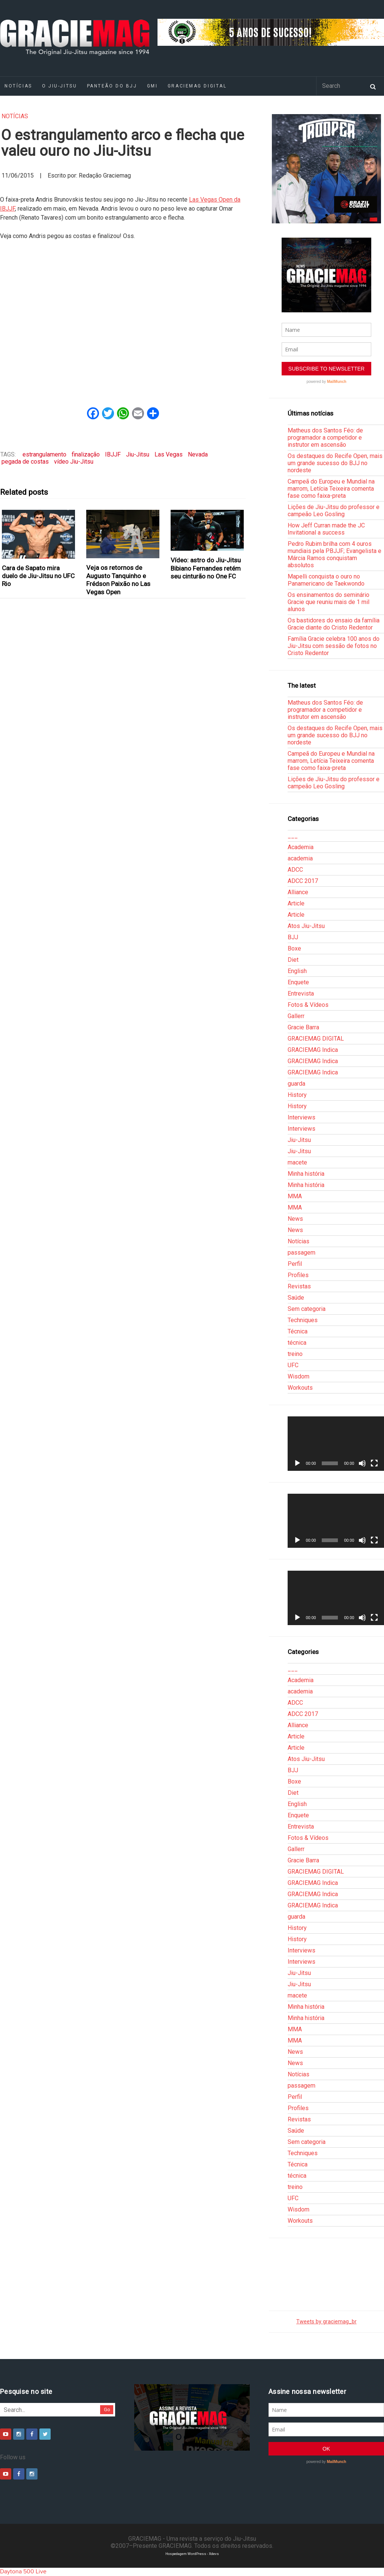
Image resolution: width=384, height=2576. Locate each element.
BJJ (293, 937)
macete (297, 1162)
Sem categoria (307, 1308)
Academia (301, 847)
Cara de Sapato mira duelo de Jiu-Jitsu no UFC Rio (38, 576)
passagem (301, 1252)
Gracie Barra (303, 1027)
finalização (86, 454)
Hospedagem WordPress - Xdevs (192, 2554)
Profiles (298, 1275)
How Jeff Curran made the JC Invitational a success (326, 529)
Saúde (296, 1297)
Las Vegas (168, 454)
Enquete (298, 982)
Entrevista (301, 993)
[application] (336, 1443)
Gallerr (296, 1016)
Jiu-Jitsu (137, 454)
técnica (297, 1342)
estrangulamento (44, 454)
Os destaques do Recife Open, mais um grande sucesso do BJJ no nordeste (335, 463)
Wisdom (298, 1376)
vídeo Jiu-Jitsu (73, 461)
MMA (295, 1196)
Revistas (299, 1286)
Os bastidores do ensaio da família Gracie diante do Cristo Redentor (334, 624)
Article (296, 903)
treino (295, 1353)
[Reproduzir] (297, 1463)
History (297, 1094)
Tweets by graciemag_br (326, 2321)
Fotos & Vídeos (308, 1004)
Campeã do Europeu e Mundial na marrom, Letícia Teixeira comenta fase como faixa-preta (331, 488)
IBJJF (113, 454)
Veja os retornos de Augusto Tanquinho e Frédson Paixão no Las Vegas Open (118, 579)
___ (293, 835)
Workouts (300, 1387)
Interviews (301, 1117)
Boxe (294, 948)
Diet (293, 959)
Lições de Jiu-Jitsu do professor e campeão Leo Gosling (334, 510)
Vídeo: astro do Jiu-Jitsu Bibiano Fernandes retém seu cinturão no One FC (206, 568)
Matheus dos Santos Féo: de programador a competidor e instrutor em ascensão (325, 437)
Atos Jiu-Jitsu (306, 925)
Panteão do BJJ (112, 86)
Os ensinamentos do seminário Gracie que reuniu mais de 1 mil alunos (328, 602)
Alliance (298, 892)
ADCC (295, 869)
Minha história (306, 1173)
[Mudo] (362, 1463)
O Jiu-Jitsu (59, 86)
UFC (293, 1365)
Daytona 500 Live (23, 2571)
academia (300, 858)
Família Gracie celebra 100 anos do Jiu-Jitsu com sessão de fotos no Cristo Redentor (334, 646)
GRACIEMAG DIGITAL (197, 86)
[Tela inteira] (374, 1463)
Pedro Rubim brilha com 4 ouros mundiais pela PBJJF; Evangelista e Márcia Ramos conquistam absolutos (334, 554)
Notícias (15, 116)
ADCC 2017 (303, 880)
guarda (296, 1083)
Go (107, 2409)
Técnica (298, 1331)
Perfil (295, 1263)
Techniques (303, 1320)
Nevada (198, 454)
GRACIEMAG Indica (313, 1049)
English (297, 971)
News (295, 1218)
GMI (152, 86)
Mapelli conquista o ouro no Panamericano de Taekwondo (326, 580)
